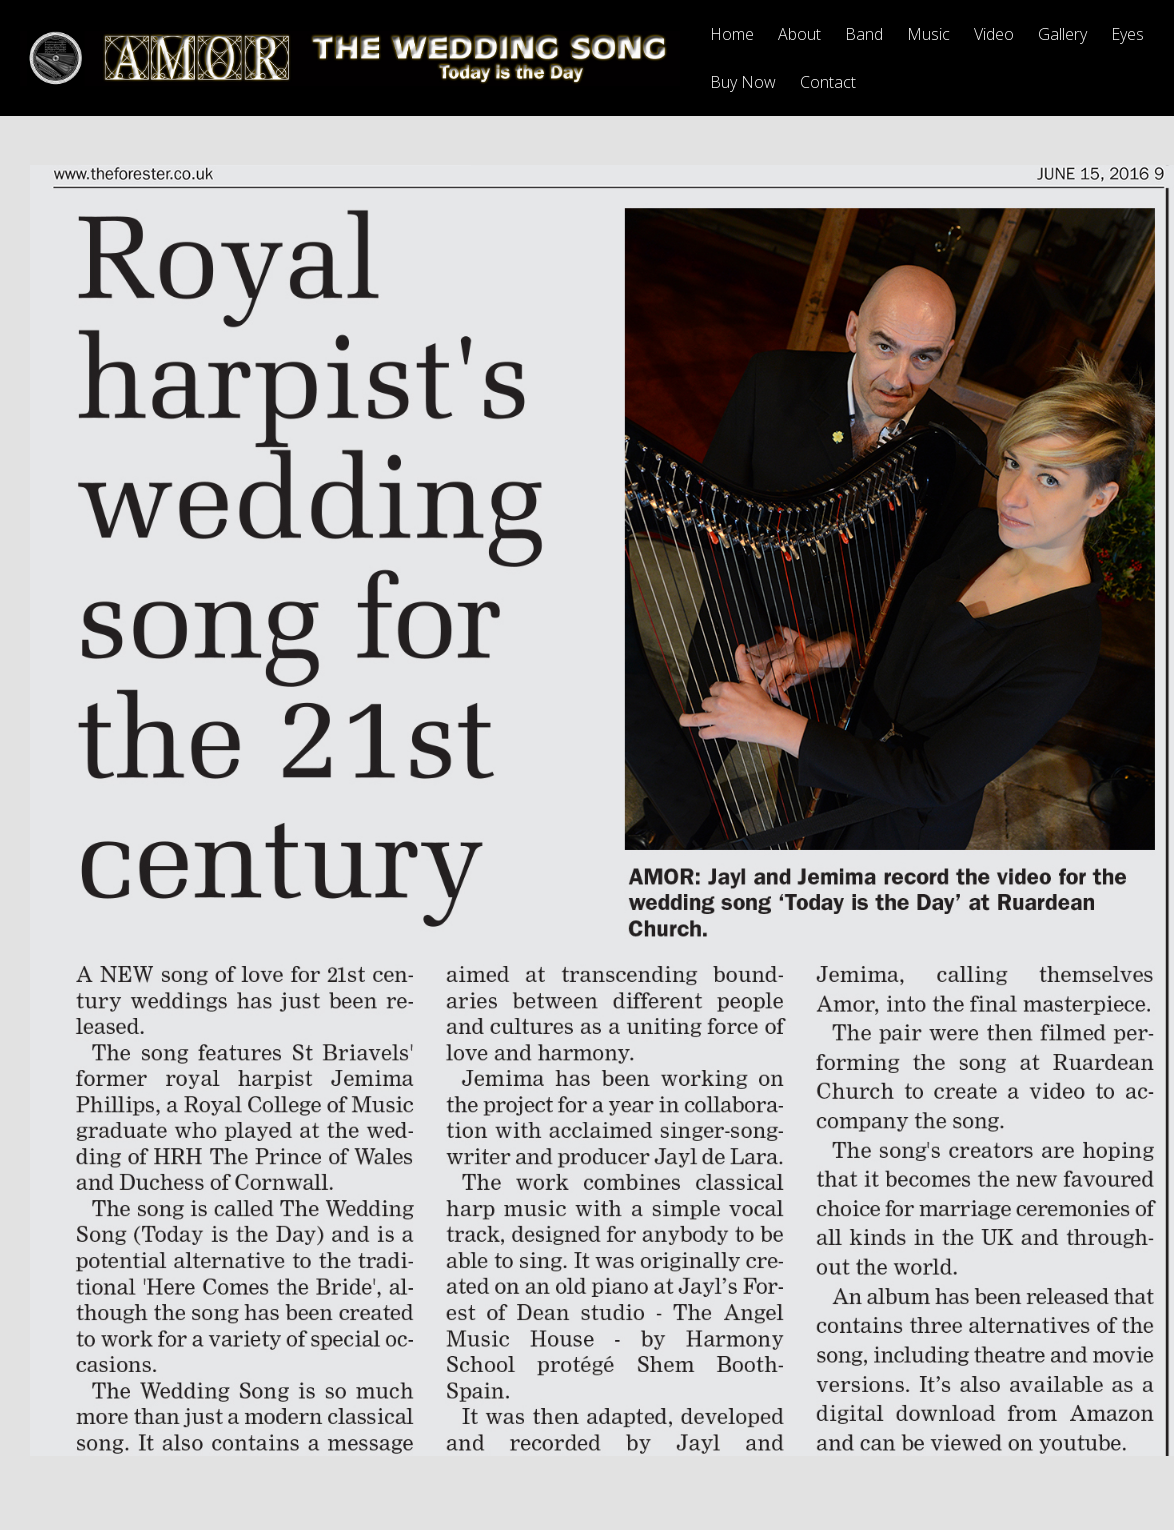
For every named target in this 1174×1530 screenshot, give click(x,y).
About (799, 34)
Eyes (1127, 34)
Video (994, 34)
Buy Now (743, 82)
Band (864, 34)
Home (732, 34)
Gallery (1062, 34)
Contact (828, 82)
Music (928, 34)
